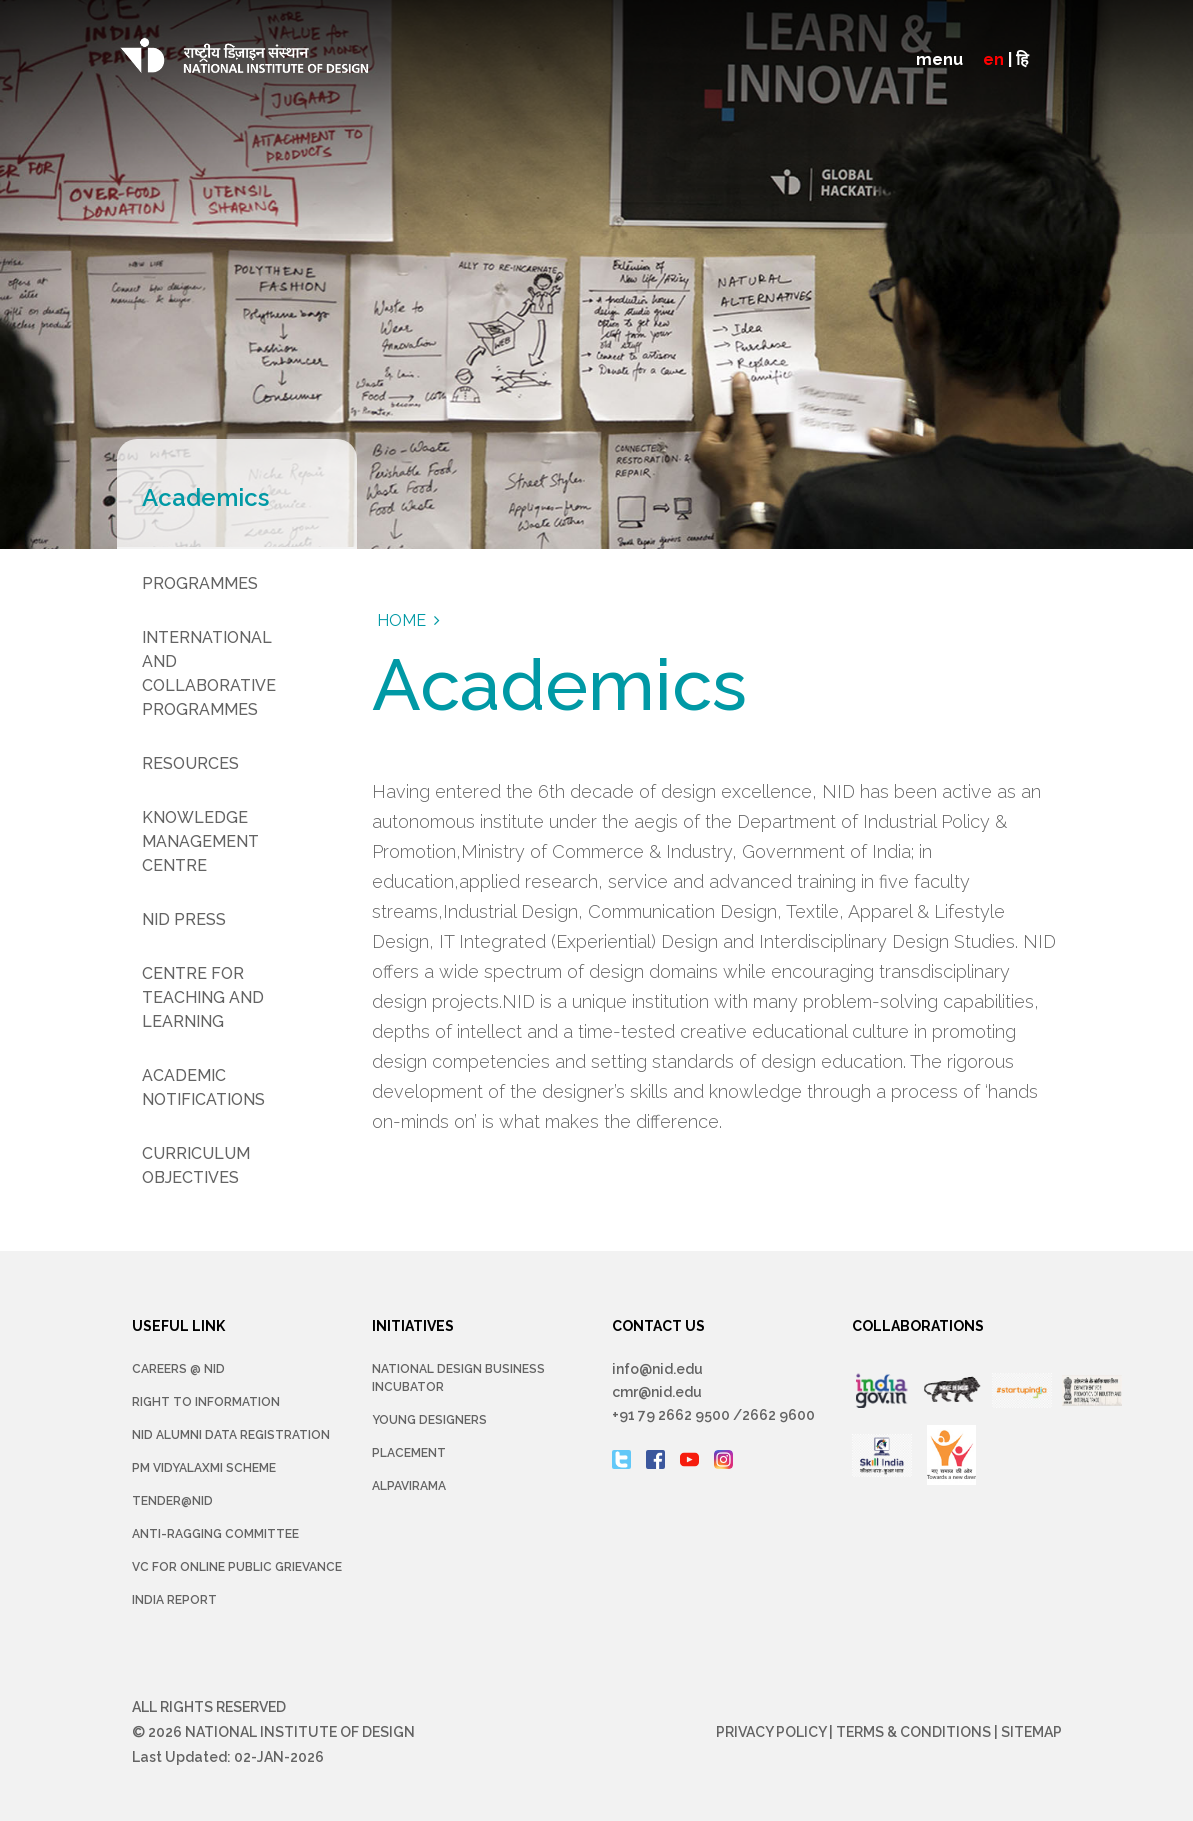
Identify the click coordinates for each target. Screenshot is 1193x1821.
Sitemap (1031, 1732)
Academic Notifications (203, 1087)
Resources (190, 763)
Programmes (200, 583)
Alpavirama (409, 1486)
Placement (409, 1453)
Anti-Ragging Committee (215, 1534)
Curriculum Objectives (196, 1165)
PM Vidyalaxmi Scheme (204, 1468)
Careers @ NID (178, 1369)
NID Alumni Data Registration (231, 1435)
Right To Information (206, 1402)
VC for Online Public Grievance (237, 1567)
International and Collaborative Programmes (209, 673)
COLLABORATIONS (918, 1326)
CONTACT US (658, 1326)
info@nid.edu (657, 1369)
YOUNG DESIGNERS (429, 1420)
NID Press (184, 919)
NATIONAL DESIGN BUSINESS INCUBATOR (458, 1378)
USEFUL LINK (178, 1326)
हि (1022, 59)
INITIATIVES (413, 1326)
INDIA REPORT (174, 1600)
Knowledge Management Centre (200, 841)
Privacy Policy (771, 1732)
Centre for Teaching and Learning (203, 997)
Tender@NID (172, 1501)
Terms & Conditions (913, 1732)
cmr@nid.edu (657, 1392)
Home (401, 620)
